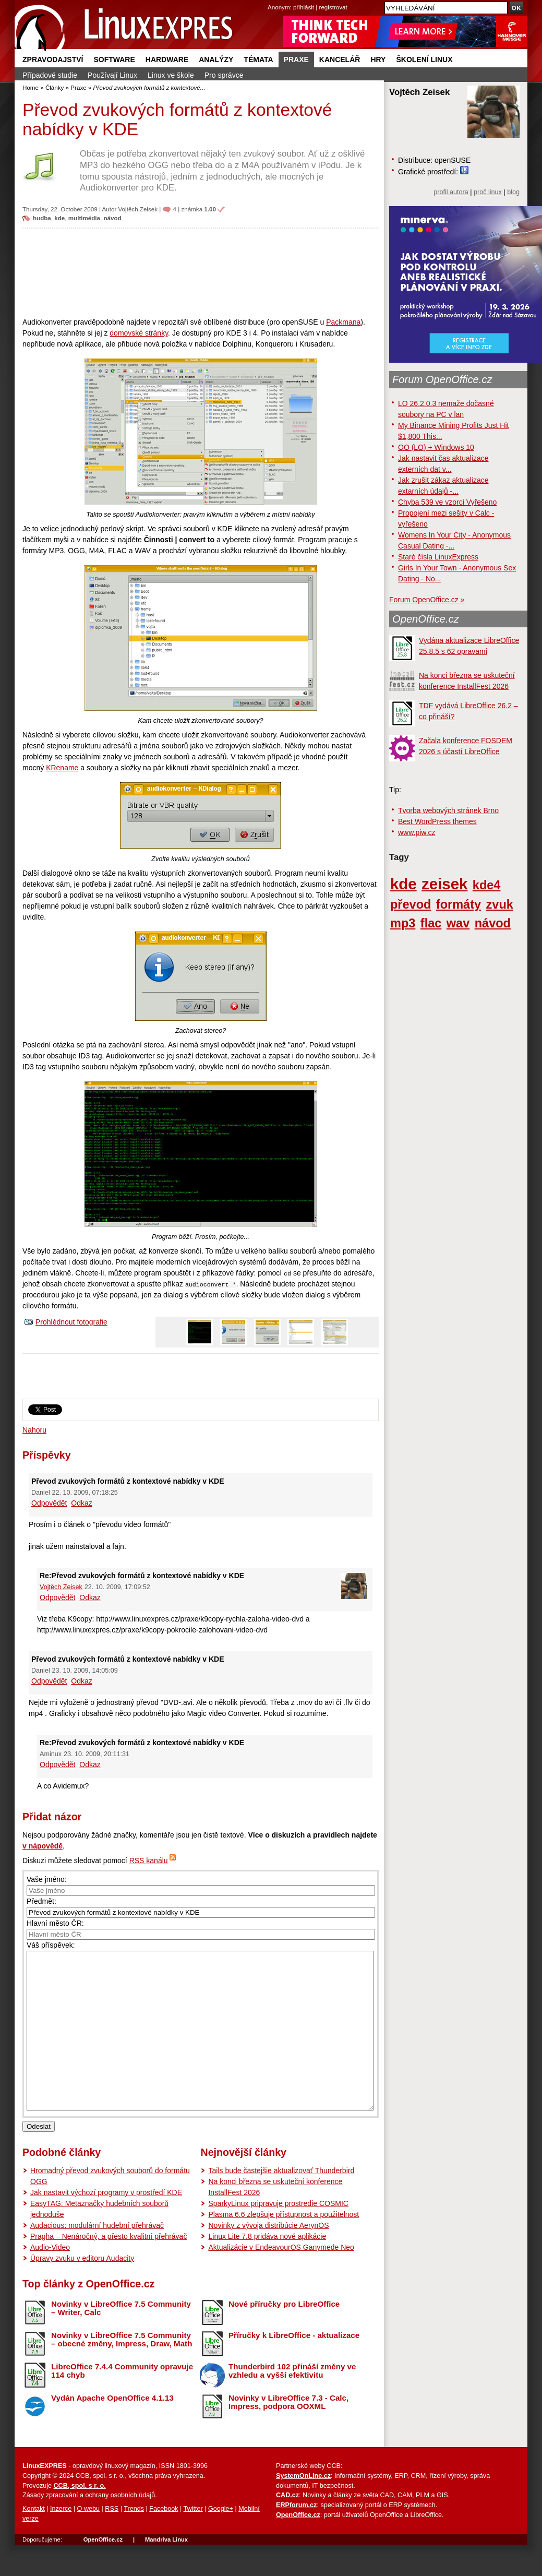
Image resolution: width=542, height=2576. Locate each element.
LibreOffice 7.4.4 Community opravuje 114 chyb (122, 2402)
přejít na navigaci (271, 0)
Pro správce (224, 75)
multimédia (84, 217)
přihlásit (303, 7)
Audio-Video (50, 2278)
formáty (458, 904)
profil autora (450, 192)
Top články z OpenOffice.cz (88, 2315)
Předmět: (41, 1901)
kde (59, 217)
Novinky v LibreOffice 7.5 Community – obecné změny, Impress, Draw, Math (121, 2371)
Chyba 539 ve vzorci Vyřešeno (447, 502)
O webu (88, 2540)
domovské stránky (139, 333)
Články (54, 87)
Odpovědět (49, 1503)
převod (410, 904)
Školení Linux (424, 59)
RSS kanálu (148, 1860)
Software (114, 59)
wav (458, 923)
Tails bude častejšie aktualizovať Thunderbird (281, 2202)
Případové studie (49, 75)
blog (513, 192)
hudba (42, 217)
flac (431, 923)
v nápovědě (42, 1846)
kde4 (487, 885)
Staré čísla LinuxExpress (438, 557)
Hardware (167, 59)
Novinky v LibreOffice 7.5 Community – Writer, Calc (121, 2339)
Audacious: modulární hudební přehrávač (97, 2256)
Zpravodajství (52, 59)
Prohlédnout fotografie (71, 1322)
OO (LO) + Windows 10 (436, 447)
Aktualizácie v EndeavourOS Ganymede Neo (281, 2278)
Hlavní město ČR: (55, 1923)
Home (30, 87)
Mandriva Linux (166, 2571)
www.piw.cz (417, 832)
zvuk (499, 904)
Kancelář (339, 59)
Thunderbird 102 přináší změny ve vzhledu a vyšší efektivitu (292, 2402)
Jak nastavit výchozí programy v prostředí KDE (106, 2224)
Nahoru (34, 1430)
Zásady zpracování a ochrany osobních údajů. (89, 2526)
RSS (111, 2540)
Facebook (163, 2540)
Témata (258, 59)
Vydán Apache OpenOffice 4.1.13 (112, 2429)
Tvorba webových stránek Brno (448, 810)
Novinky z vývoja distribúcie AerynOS (268, 2256)
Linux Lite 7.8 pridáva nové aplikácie (267, 2267)
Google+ (220, 2540)
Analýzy (216, 59)
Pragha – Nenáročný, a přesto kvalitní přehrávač (108, 2267)
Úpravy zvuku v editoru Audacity (82, 2289)
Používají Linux (112, 75)
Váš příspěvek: (51, 1945)
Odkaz (81, 1503)
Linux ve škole (171, 75)
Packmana (343, 322)
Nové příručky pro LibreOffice (284, 2335)
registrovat (333, 7)
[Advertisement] (200, 272)
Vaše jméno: (47, 1879)
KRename (62, 768)
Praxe (296, 59)
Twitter (193, 2540)
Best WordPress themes (437, 821)
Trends (134, 2540)
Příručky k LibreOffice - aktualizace (293, 2366)
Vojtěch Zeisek (138, 209)
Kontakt (33, 2540)
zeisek (444, 883)
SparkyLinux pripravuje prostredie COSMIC (278, 2235)
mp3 (402, 923)
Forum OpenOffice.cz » (426, 599)
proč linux (488, 192)
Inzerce (60, 2540)
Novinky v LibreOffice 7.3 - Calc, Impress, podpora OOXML (288, 2433)
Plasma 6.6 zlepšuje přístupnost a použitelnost (283, 2245)
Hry (378, 59)
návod (113, 217)
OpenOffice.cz (425, 619)
